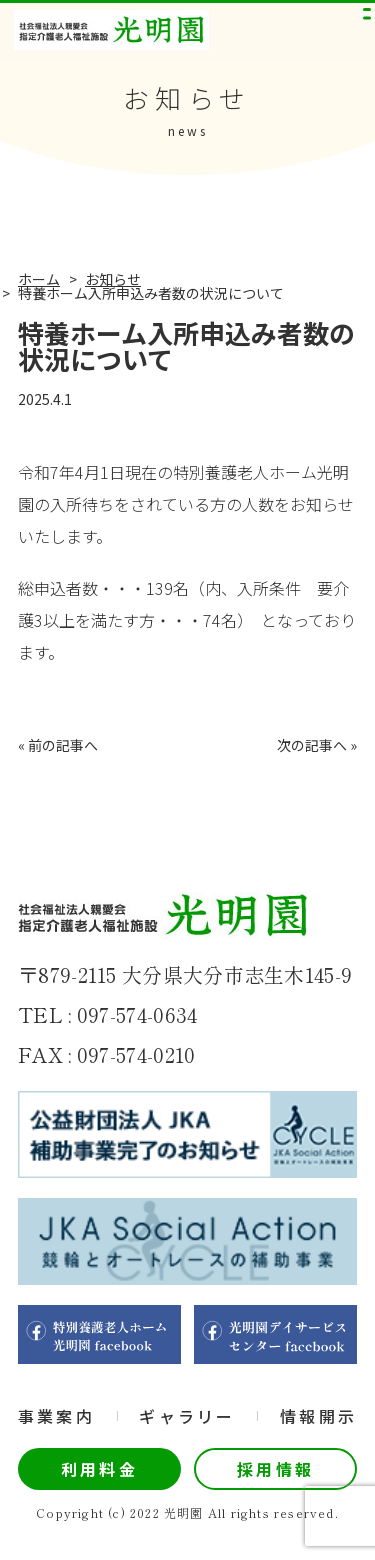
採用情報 (275, 1469)
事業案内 (56, 1416)
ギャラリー (187, 1416)
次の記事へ (312, 745)
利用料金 (99, 1469)
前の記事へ (63, 745)
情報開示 (318, 1416)
